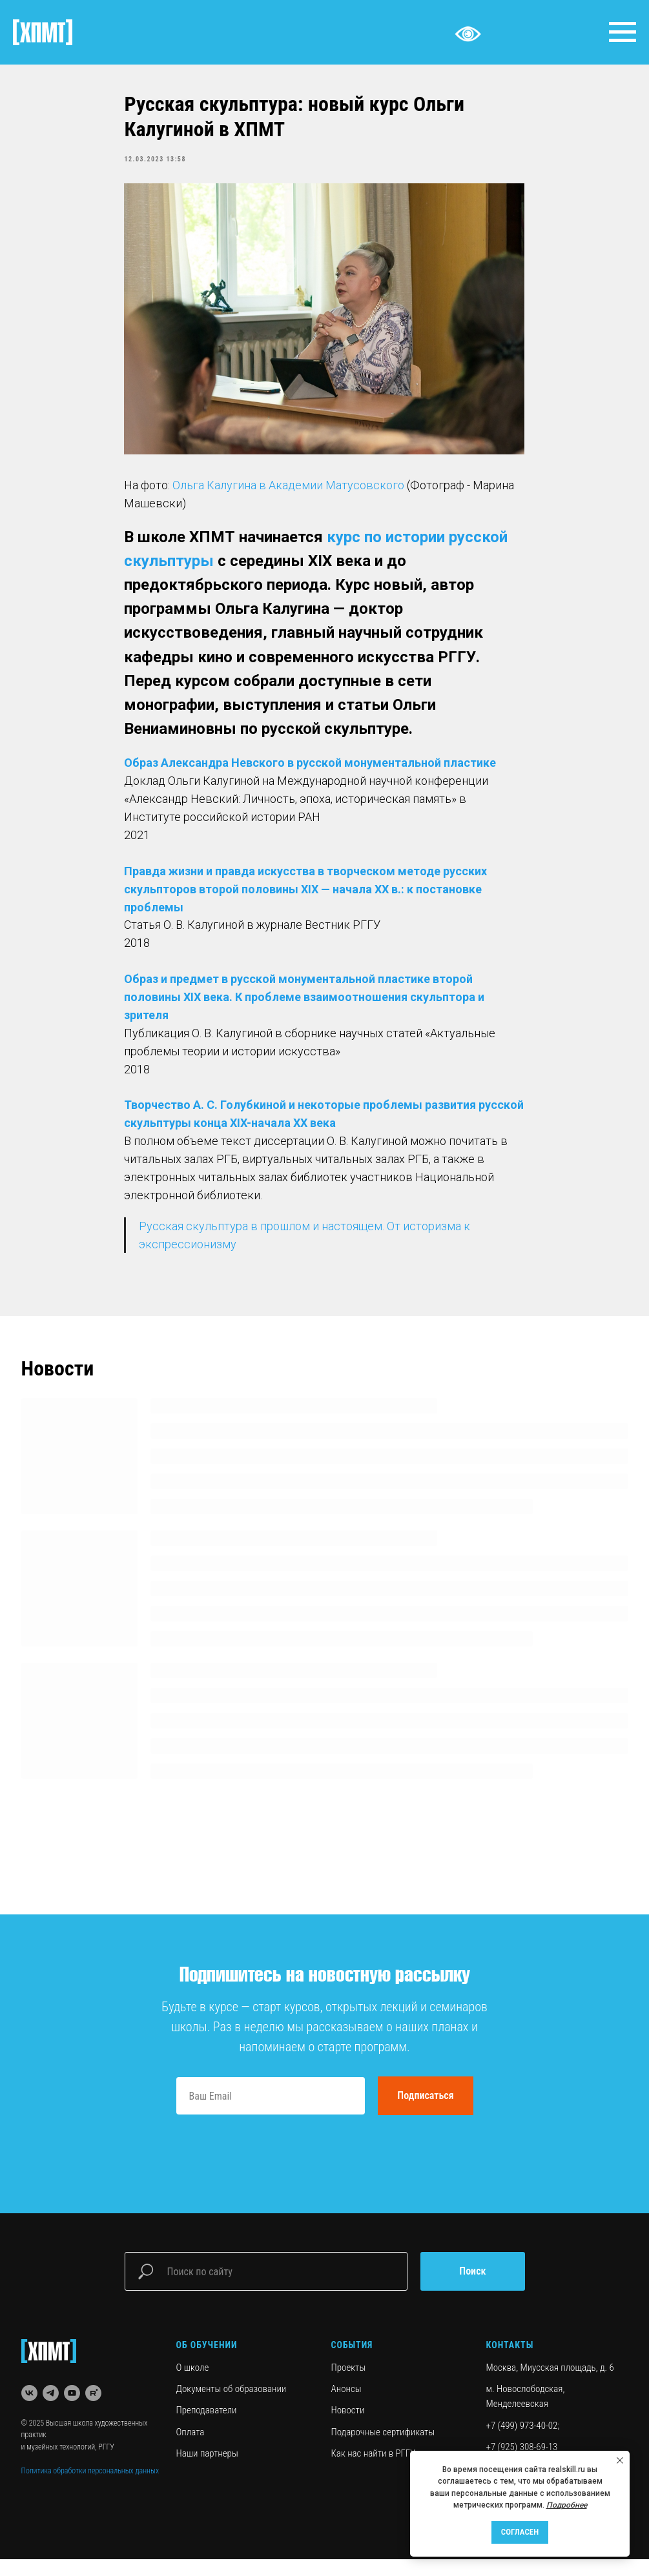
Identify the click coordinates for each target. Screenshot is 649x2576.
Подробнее (566, 2505)
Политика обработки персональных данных (90, 2487)
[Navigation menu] (622, 32)
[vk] (29, 2410)
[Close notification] (619, 2460)
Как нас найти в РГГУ (373, 2470)
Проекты (348, 2384)
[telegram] (51, 2410)
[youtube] (72, 2410)
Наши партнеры (207, 2470)
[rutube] (93, 2410)
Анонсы (346, 2405)
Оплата (190, 2449)
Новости (348, 2427)
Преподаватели (206, 2427)
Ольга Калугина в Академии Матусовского (289, 493)
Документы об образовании (231, 2405)
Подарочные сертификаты (383, 2449)
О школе (192, 2384)
